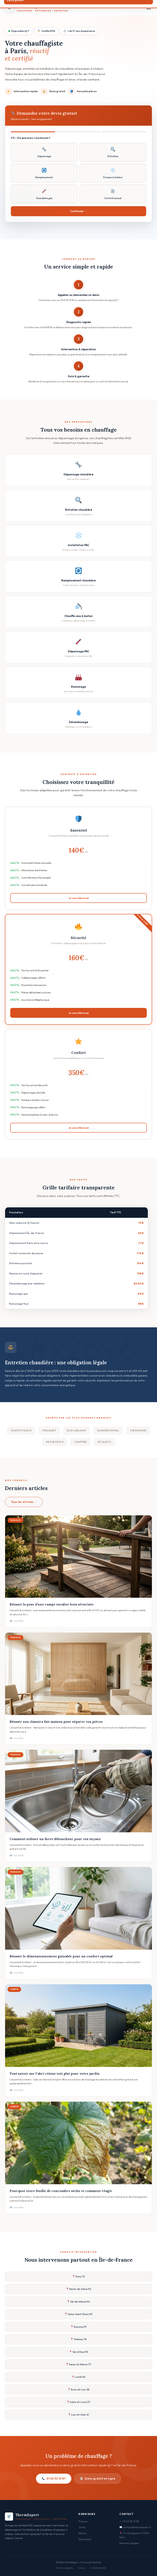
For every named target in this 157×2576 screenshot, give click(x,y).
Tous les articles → (24, 1502)
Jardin (82, 2527)
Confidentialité (97, 2567)
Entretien (113, 152)
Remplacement (44, 173)
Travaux (82, 2521)
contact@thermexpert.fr (135, 2527)
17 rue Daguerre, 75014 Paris (134, 2535)
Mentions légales (129, 2543)
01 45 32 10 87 (54, 2478)
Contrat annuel (113, 194)
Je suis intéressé (78, 902)
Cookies (81, 2567)
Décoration (84, 2539)
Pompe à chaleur (113, 173)
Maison (82, 2533)
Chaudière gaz (44, 194)
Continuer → (78, 211)
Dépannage (44, 152)
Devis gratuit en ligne (97, 2478)
